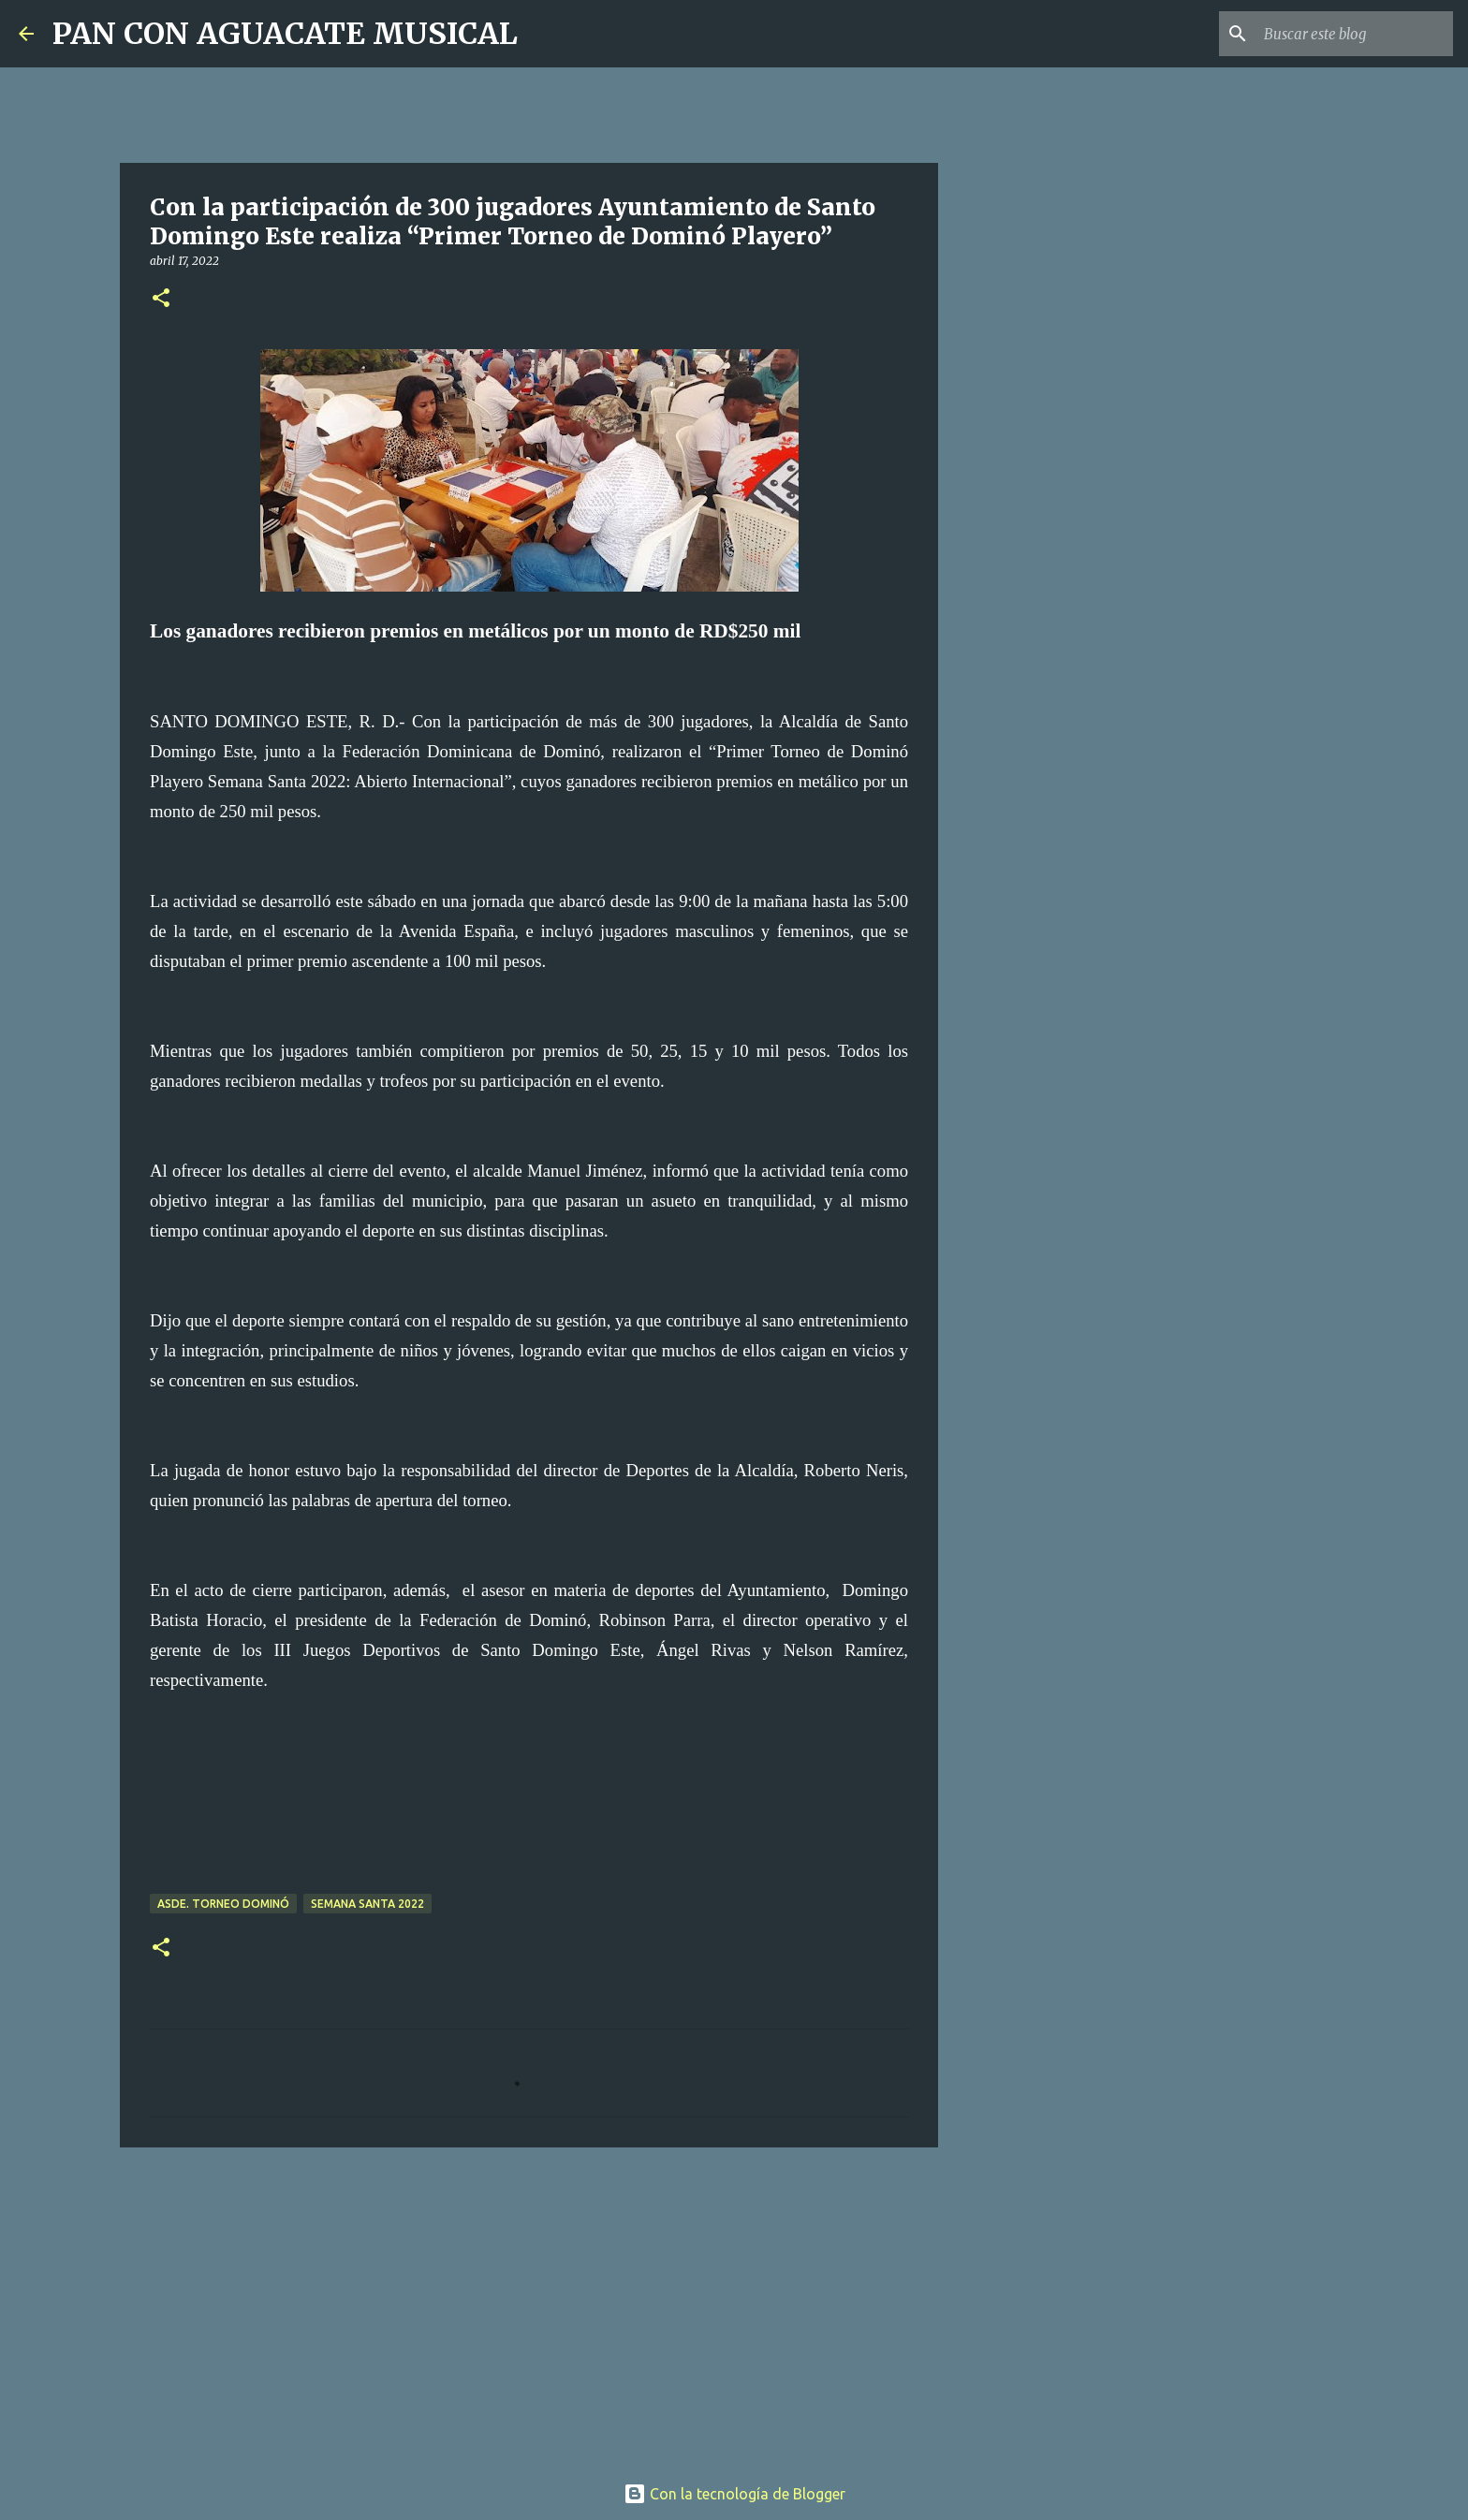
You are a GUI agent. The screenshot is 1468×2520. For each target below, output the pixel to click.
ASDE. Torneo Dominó (223, 1903)
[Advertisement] (529, 2307)
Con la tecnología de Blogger (734, 2493)
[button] (161, 299)
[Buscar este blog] (1354, 33)
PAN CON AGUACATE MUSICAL (285, 33)
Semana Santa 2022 (367, 1903)
